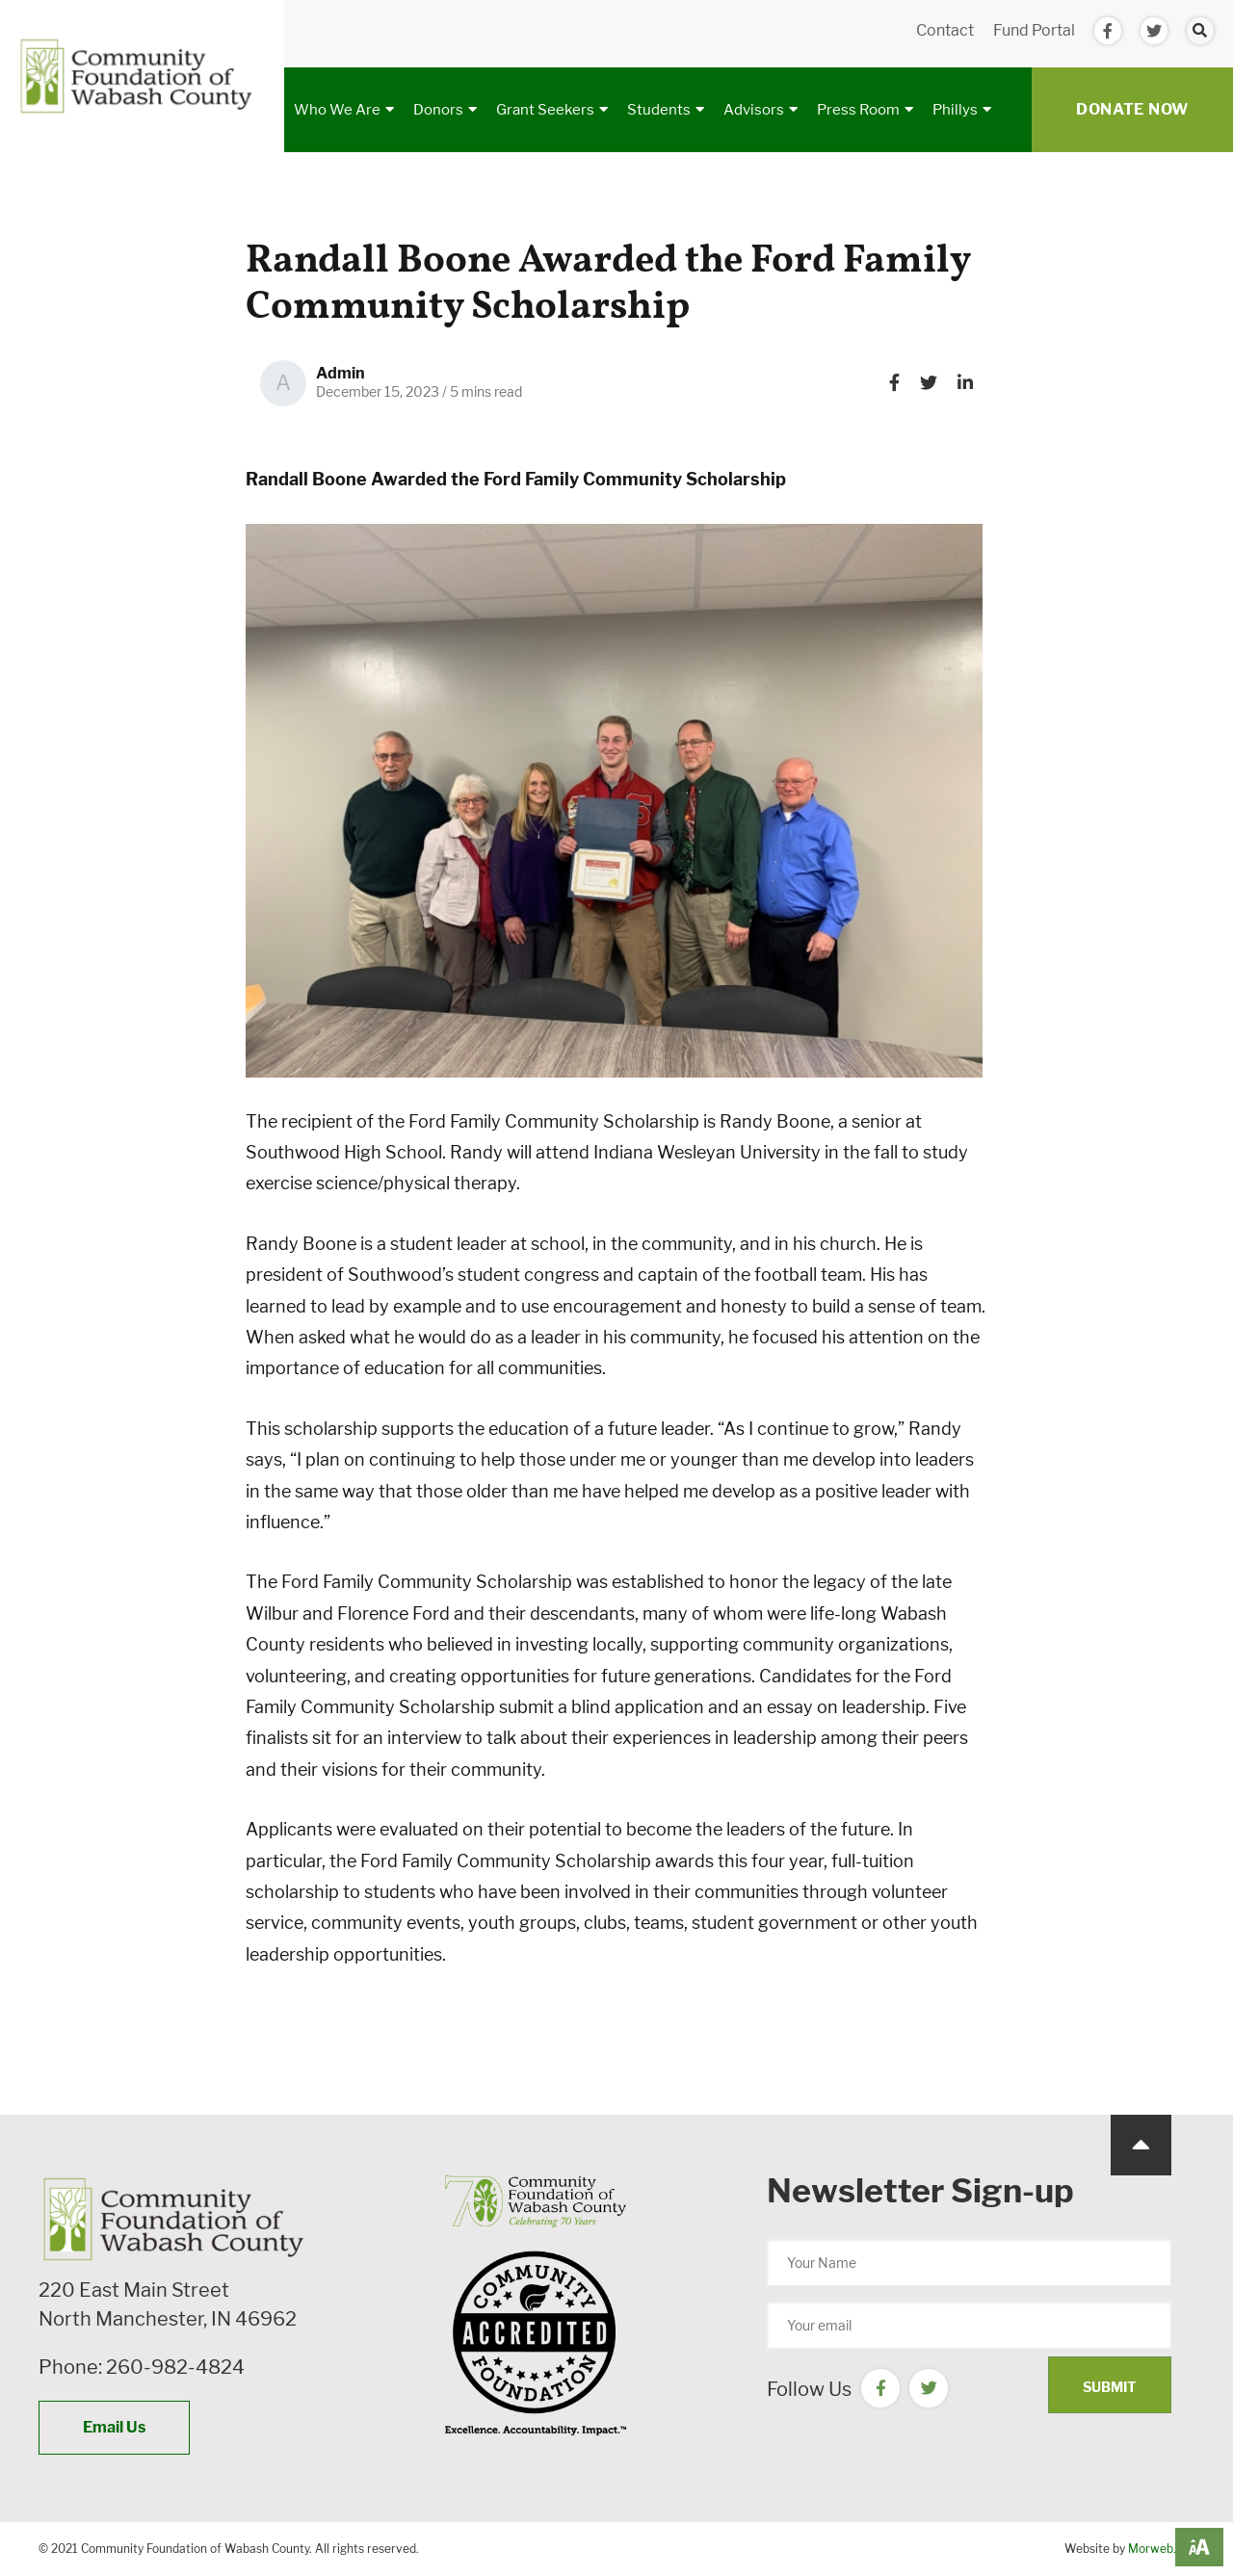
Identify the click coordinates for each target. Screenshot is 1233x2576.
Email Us (114, 2427)
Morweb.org (1161, 2548)
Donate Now (1132, 109)
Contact (945, 30)
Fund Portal (1034, 30)
